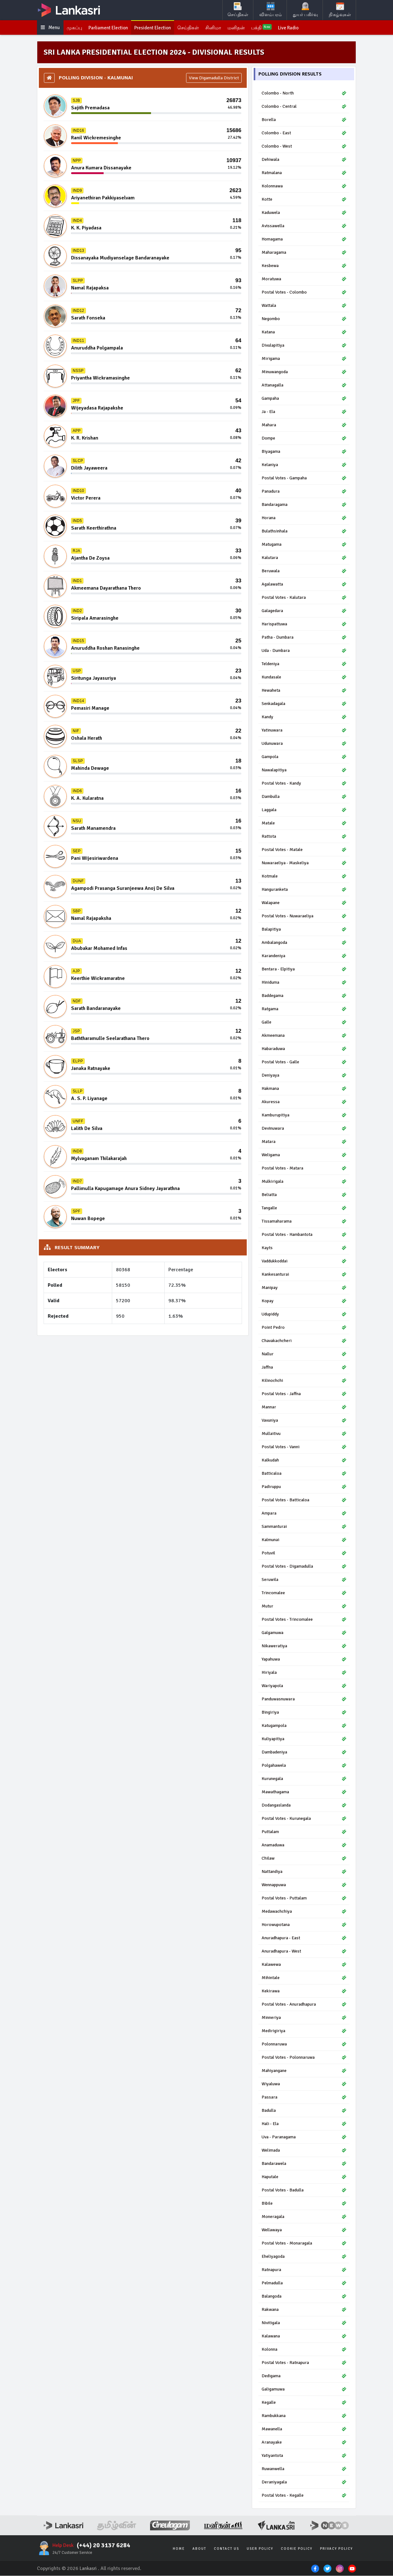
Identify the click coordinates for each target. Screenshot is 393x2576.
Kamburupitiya (304, 1115)
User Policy (260, 2549)
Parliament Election (111, 28)
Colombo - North (304, 93)
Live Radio (300, 28)
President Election (158, 28)
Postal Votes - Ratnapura (304, 2363)
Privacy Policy (336, 2549)
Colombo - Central (304, 107)
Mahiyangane (304, 2071)
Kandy (304, 717)
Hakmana (304, 1089)
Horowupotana (304, 1925)
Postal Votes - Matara (304, 1168)
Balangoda (304, 2297)
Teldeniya (304, 664)
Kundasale (304, 677)
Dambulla (304, 797)
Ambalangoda (304, 943)
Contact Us (226, 2549)
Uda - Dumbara (304, 651)
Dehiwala (304, 160)
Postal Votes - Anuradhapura (304, 2005)
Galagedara (304, 611)
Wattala (304, 306)
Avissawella (304, 226)
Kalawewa (304, 1965)
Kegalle (304, 2403)
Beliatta (304, 1195)
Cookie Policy (296, 2549)
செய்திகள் (238, 9)
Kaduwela (304, 213)
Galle (304, 1022)
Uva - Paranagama (304, 2137)
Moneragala (304, 2217)
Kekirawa (304, 1991)
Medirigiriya (304, 2031)
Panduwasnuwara (304, 1699)
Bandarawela (304, 2164)
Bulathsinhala (304, 531)
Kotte (304, 200)
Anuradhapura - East (304, 1938)
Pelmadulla (304, 2283)
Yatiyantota (304, 2456)
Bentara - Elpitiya (304, 969)
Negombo (304, 319)
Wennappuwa (304, 1885)
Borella (304, 120)
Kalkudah (304, 1460)
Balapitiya (304, 930)
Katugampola (304, 1726)
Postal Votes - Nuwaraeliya (304, 916)
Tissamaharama (304, 1221)
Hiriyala (304, 1673)
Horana (304, 518)
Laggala (304, 810)
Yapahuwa (304, 1659)
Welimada (304, 2151)
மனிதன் (246, 28)
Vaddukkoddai (304, 1261)
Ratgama (304, 1009)
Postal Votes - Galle (304, 1062)
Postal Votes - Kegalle (304, 2496)
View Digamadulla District (214, 78)
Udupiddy (304, 1314)
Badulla (304, 2111)
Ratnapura (304, 2270)
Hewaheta (304, 691)
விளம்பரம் (270, 9)
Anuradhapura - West (304, 1951)
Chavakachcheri (304, 1341)
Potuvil (304, 1553)
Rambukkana (304, 2416)
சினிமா (222, 28)
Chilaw (304, 1859)
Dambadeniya (304, 1752)
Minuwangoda (304, 372)
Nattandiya (304, 1872)
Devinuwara (304, 1129)
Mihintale (304, 1978)
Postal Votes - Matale (304, 850)
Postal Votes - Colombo (304, 292)
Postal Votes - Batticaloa (304, 1500)
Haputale (304, 2177)
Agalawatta (304, 584)
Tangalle (304, 1208)
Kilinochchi (304, 1381)
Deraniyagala (304, 2482)
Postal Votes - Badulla (304, 2190)
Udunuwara (304, 744)
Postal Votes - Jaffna (304, 1394)
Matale (304, 823)
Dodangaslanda (304, 1805)
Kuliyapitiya (304, 1739)
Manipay (304, 1288)
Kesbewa (304, 266)
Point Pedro (304, 1328)
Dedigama (304, 2376)
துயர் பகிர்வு (305, 9)
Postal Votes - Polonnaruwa (304, 2058)
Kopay (304, 1301)
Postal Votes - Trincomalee (304, 1620)
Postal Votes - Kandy (304, 784)
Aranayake (304, 2442)
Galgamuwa (304, 1633)
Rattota (304, 837)
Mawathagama (304, 1792)
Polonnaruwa (304, 2044)
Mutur (304, 1606)
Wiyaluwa (304, 2084)
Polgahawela (304, 1766)
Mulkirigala (304, 1182)
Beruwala (304, 571)
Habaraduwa (304, 1049)
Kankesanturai (304, 1275)
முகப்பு (76, 28)
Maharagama (304, 253)
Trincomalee (304, 1593)
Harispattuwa (304, 624)
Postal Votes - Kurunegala (304, 1819)
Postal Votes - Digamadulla (304, 1567)
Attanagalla (304, 385)
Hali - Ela (304, 2124)
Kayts (304, 1248)
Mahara (304, 425)
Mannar (304, 1407)
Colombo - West (304, 146)
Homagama (304, 239)
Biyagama (304, 452)
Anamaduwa (304, 1845)
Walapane (304, 903)
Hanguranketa (304, 890)
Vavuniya (304, 1421)
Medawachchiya (304, 1912)
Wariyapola (304, 1686)
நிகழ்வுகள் (340, 9)
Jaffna (304, 1367)
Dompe (304, 438)
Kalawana (304, 2336)
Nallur (304, 1354)
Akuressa (304, 1102)
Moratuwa (304, 279)
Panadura (304, 492)
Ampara (304, 1513)
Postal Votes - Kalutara (304, 598)
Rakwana (304, 2310)
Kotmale (304, 876)
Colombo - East (304, 133)
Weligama (304, 1155)
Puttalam (304, 1832)
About (199, 2549)
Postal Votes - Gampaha (304, 478)
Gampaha (304, 399)
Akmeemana (304, 1036)
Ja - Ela (304, 412)
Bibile (304, 2204)
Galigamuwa (304, 2389)
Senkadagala (304, 704)
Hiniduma (304, 983)
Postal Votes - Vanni (304, 1447)
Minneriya (304, 2018)
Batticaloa (304, 1474)
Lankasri (89, 2569)
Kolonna (304, 2350)
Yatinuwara (304, 730)
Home (179, 2549)
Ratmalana (304, 173)
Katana (304, 332)
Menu (51, 28)
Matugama (304, 545)
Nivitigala (304, 2323)
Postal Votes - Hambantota (304, 1235)
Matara (304, 1142)
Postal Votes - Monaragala (304, 2243)
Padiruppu (304, 1487)
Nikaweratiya (304, 1646)
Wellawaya (304, 2230)
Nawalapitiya (304, 770)
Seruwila (304, 1580)
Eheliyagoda (304, 2257)
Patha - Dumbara (304, 638)
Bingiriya (304, 1713)
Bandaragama (304, 505)
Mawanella (304, 2429)
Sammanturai (304, 1527)
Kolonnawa (304, 186)
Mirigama (304, 359)
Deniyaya (304, 1075)
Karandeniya (304, 956)
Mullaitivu (304, 1434)
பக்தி (272, 27)
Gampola (304, 757)
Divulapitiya (304, 346)
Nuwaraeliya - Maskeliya (304, 863)
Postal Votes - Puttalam (304, 1898)
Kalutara (304, 558)
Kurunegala (304, 1779)
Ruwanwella (304, 2469)
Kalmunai (304, 1540)
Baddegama (304, 996)
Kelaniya (304, 465)
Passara (304, 2097)
